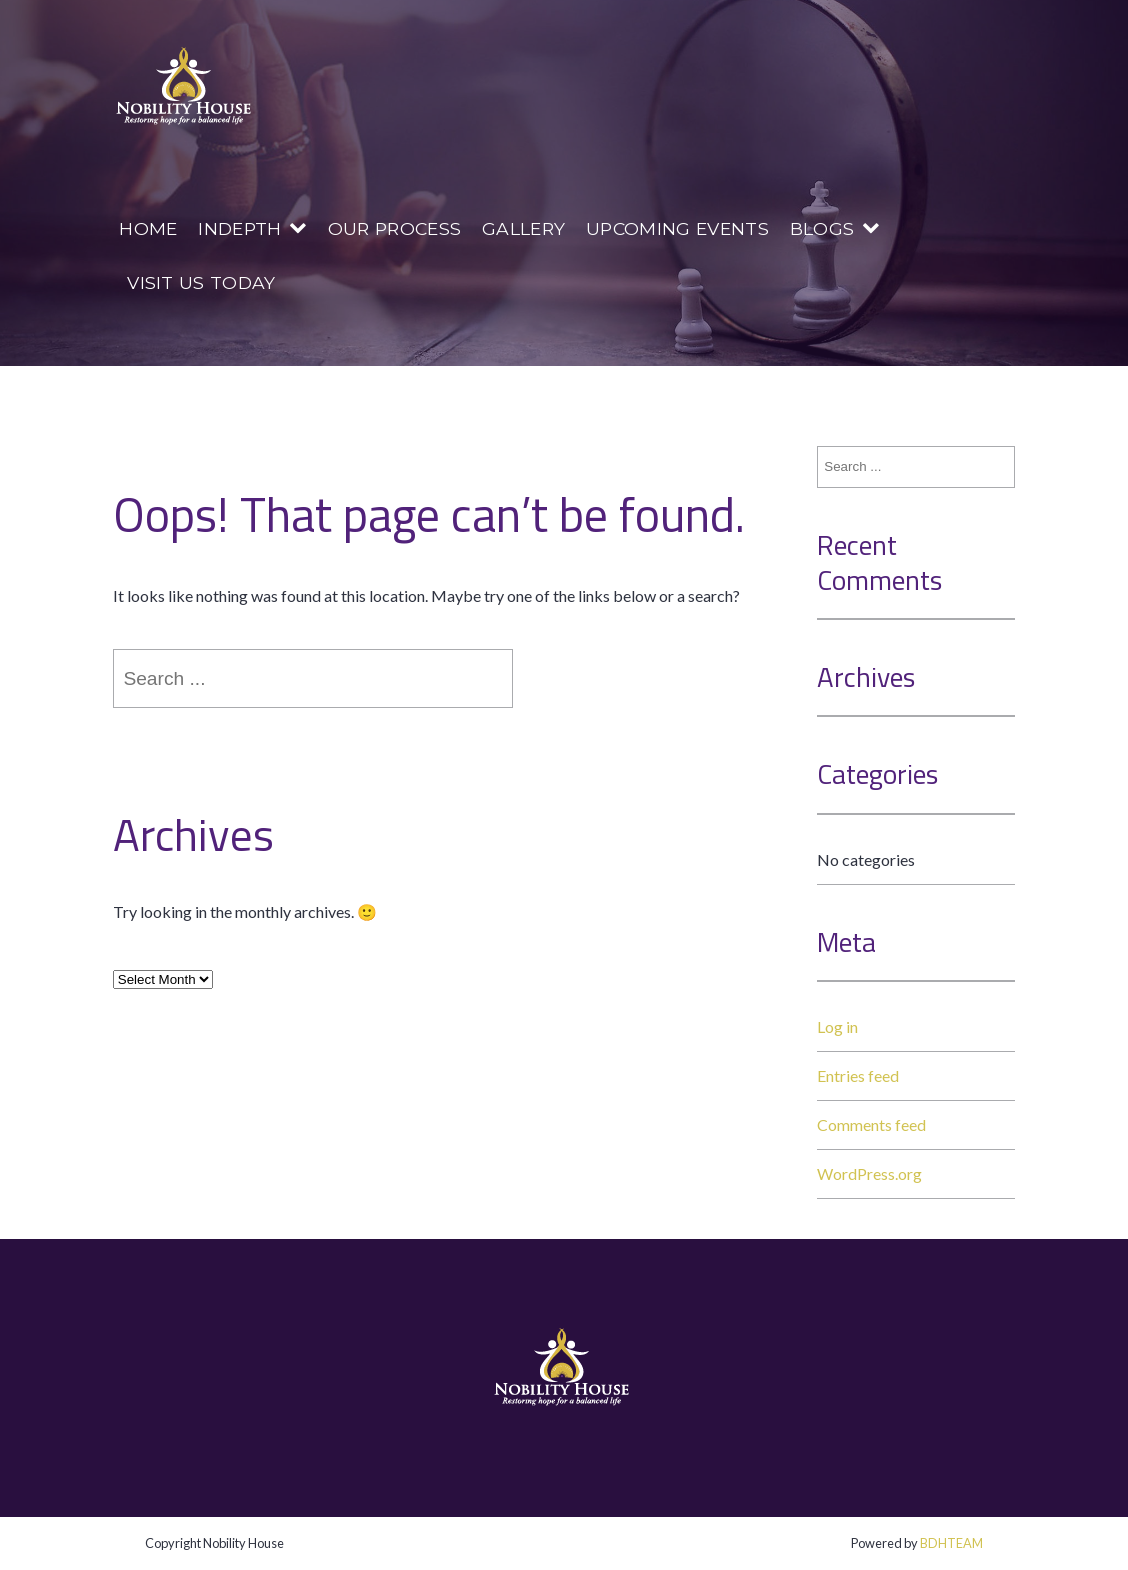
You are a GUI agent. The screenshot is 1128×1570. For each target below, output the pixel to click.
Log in (837, 1026)
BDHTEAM (951, 1543)
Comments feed (871, 1124)
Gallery (523, 228)
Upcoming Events (677, 228)
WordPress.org (869, 1173)
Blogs (822, 228)
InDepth (239, 228)
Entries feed (858, 1075)
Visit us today (201, 282)
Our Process (395, 228)
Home (148, 228)
